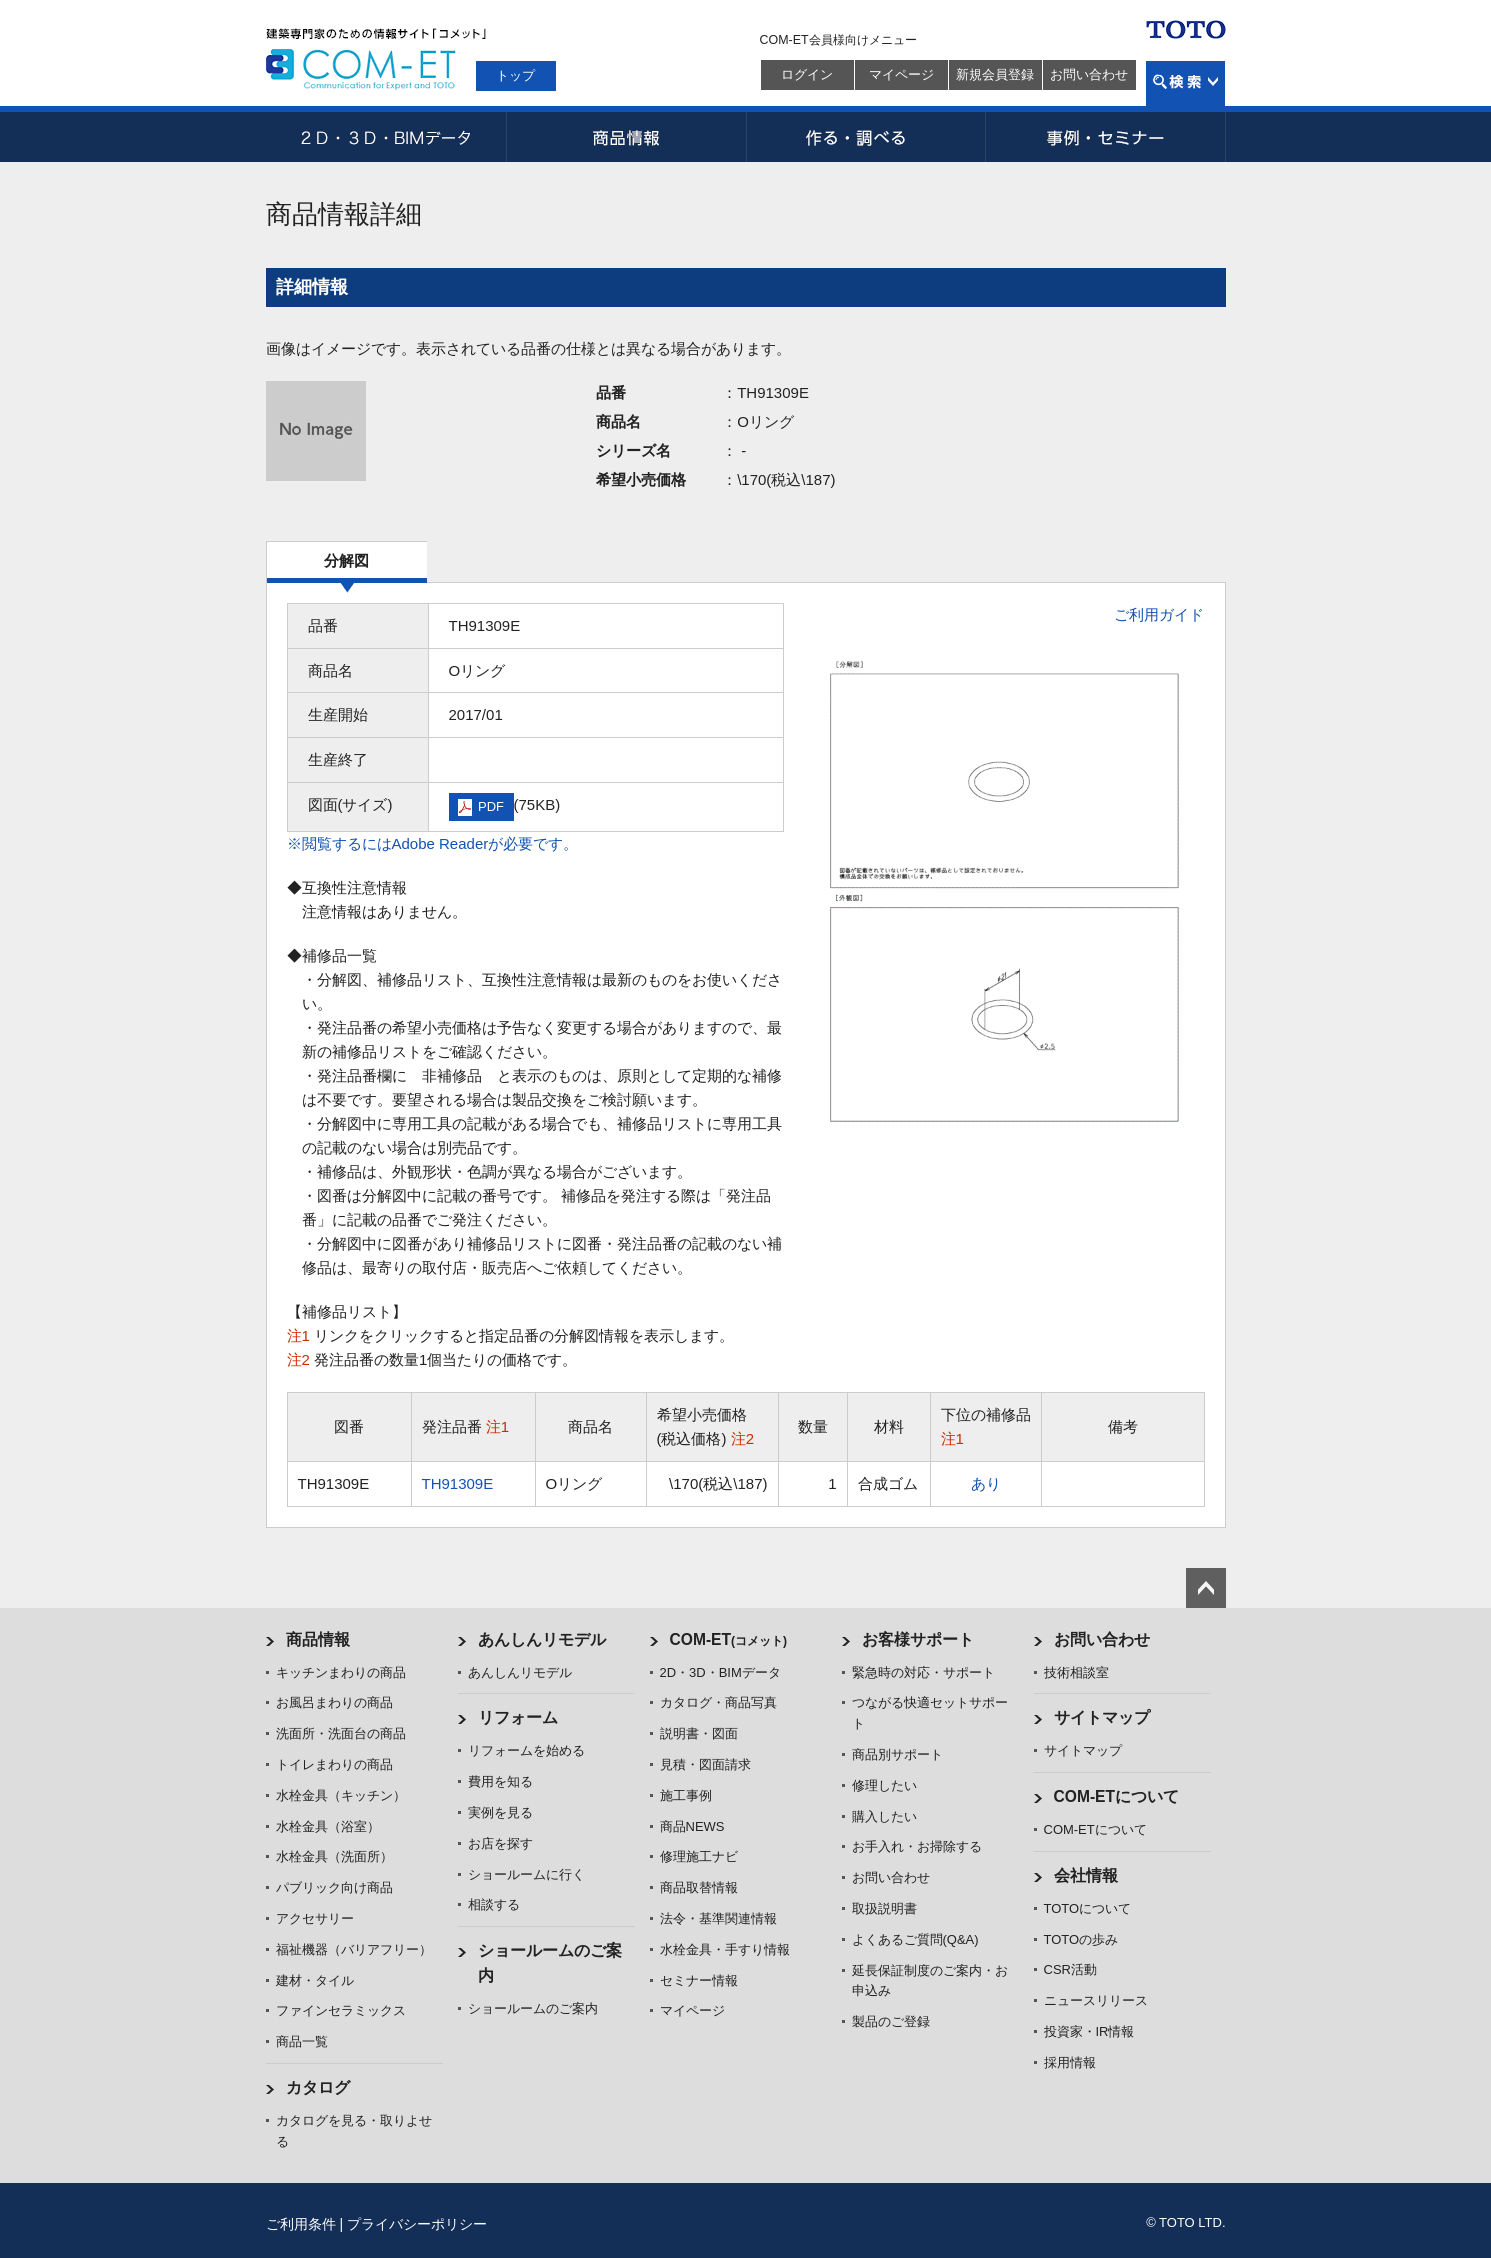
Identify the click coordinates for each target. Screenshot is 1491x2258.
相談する (494, 1904)
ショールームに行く (526, 1874)
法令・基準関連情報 (718, 1918)
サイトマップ (1102, 1717)
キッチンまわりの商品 (341, 1672)
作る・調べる (866, 137)
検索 (1185, 83)
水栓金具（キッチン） (341, 1795)
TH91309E (458, 1483)
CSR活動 (1070, 1969)
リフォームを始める (526, 1750)
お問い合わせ (1089, 74)
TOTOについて (1088, 1908)
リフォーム (518, 1717)
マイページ (901, 74)
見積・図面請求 (705, 1764)
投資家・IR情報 (1089, 2031)
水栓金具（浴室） (328, 1826)
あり (986, 1483)
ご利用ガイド (1159, 614)
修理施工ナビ (699, 1856)
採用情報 (1070, 2062)
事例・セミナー (1106, 137)
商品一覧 (302, 2041)
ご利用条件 (301, 2224)
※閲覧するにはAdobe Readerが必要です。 (433, 843)
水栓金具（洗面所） (334, 1856)
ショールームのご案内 (533, 2008)
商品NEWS (692, 1826)
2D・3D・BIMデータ (386, 137)
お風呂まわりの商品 (334, 1702)
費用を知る (500, 1781)
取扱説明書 (884, 1908)
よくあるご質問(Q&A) (915, 1939)
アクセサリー (315, 1918)
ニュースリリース (1096, 2000)
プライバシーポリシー (417, 2224)
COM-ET (729, 1639)
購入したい (884, 1816)
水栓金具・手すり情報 (725, 1949)
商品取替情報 (699, 1887)
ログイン (807, 74)
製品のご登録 (891, 2021)
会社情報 (1086, 1875)
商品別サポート (897, 1754)
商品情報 (626, 137)
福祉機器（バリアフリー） (354, 1949)
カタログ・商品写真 (718, 1702)
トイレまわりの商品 (334, 1764)
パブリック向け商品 (334, 1887)
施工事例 (686, 1795)
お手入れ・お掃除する (917, 1846)
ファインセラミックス (341, 2010)
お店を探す (500, 1843)
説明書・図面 (699, 1733)
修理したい (884, 1785)
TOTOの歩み (1081, 1939)
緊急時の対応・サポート (923, 1672)
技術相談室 (1076, 1672)
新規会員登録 (995, 74)
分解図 (346, 560)
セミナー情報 (699, 1980)
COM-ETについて (1117, 1796)
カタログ (318, 2087)
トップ (515, 75)
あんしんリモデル (542, 1639)
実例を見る (500, 1812)
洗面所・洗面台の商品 (341, 1733)
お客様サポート (918, 1639)
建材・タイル (315, 1980)
